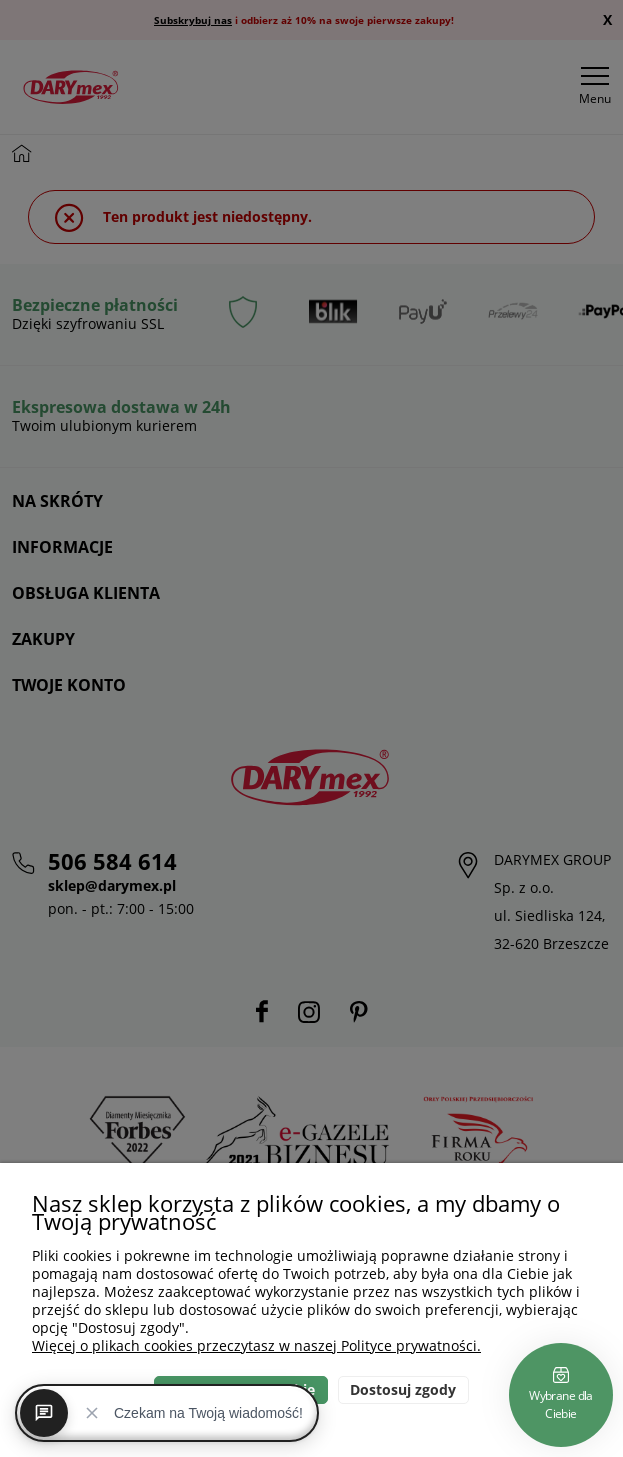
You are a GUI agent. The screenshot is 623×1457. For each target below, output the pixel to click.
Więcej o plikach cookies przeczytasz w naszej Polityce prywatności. (256, 1345)
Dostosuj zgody (403, 1389)
